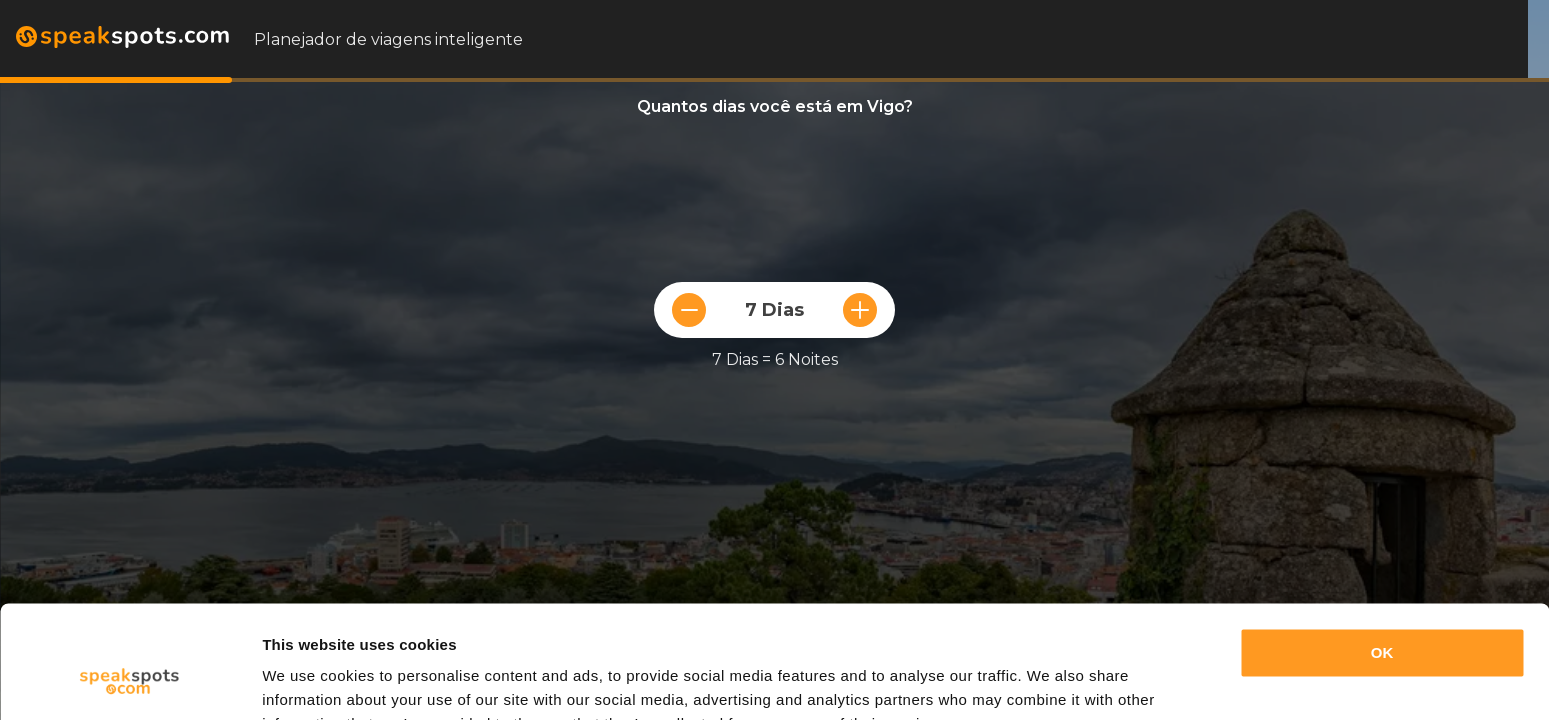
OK (1382, 554)
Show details (308, 680)
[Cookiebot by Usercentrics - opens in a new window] (129, 681)
